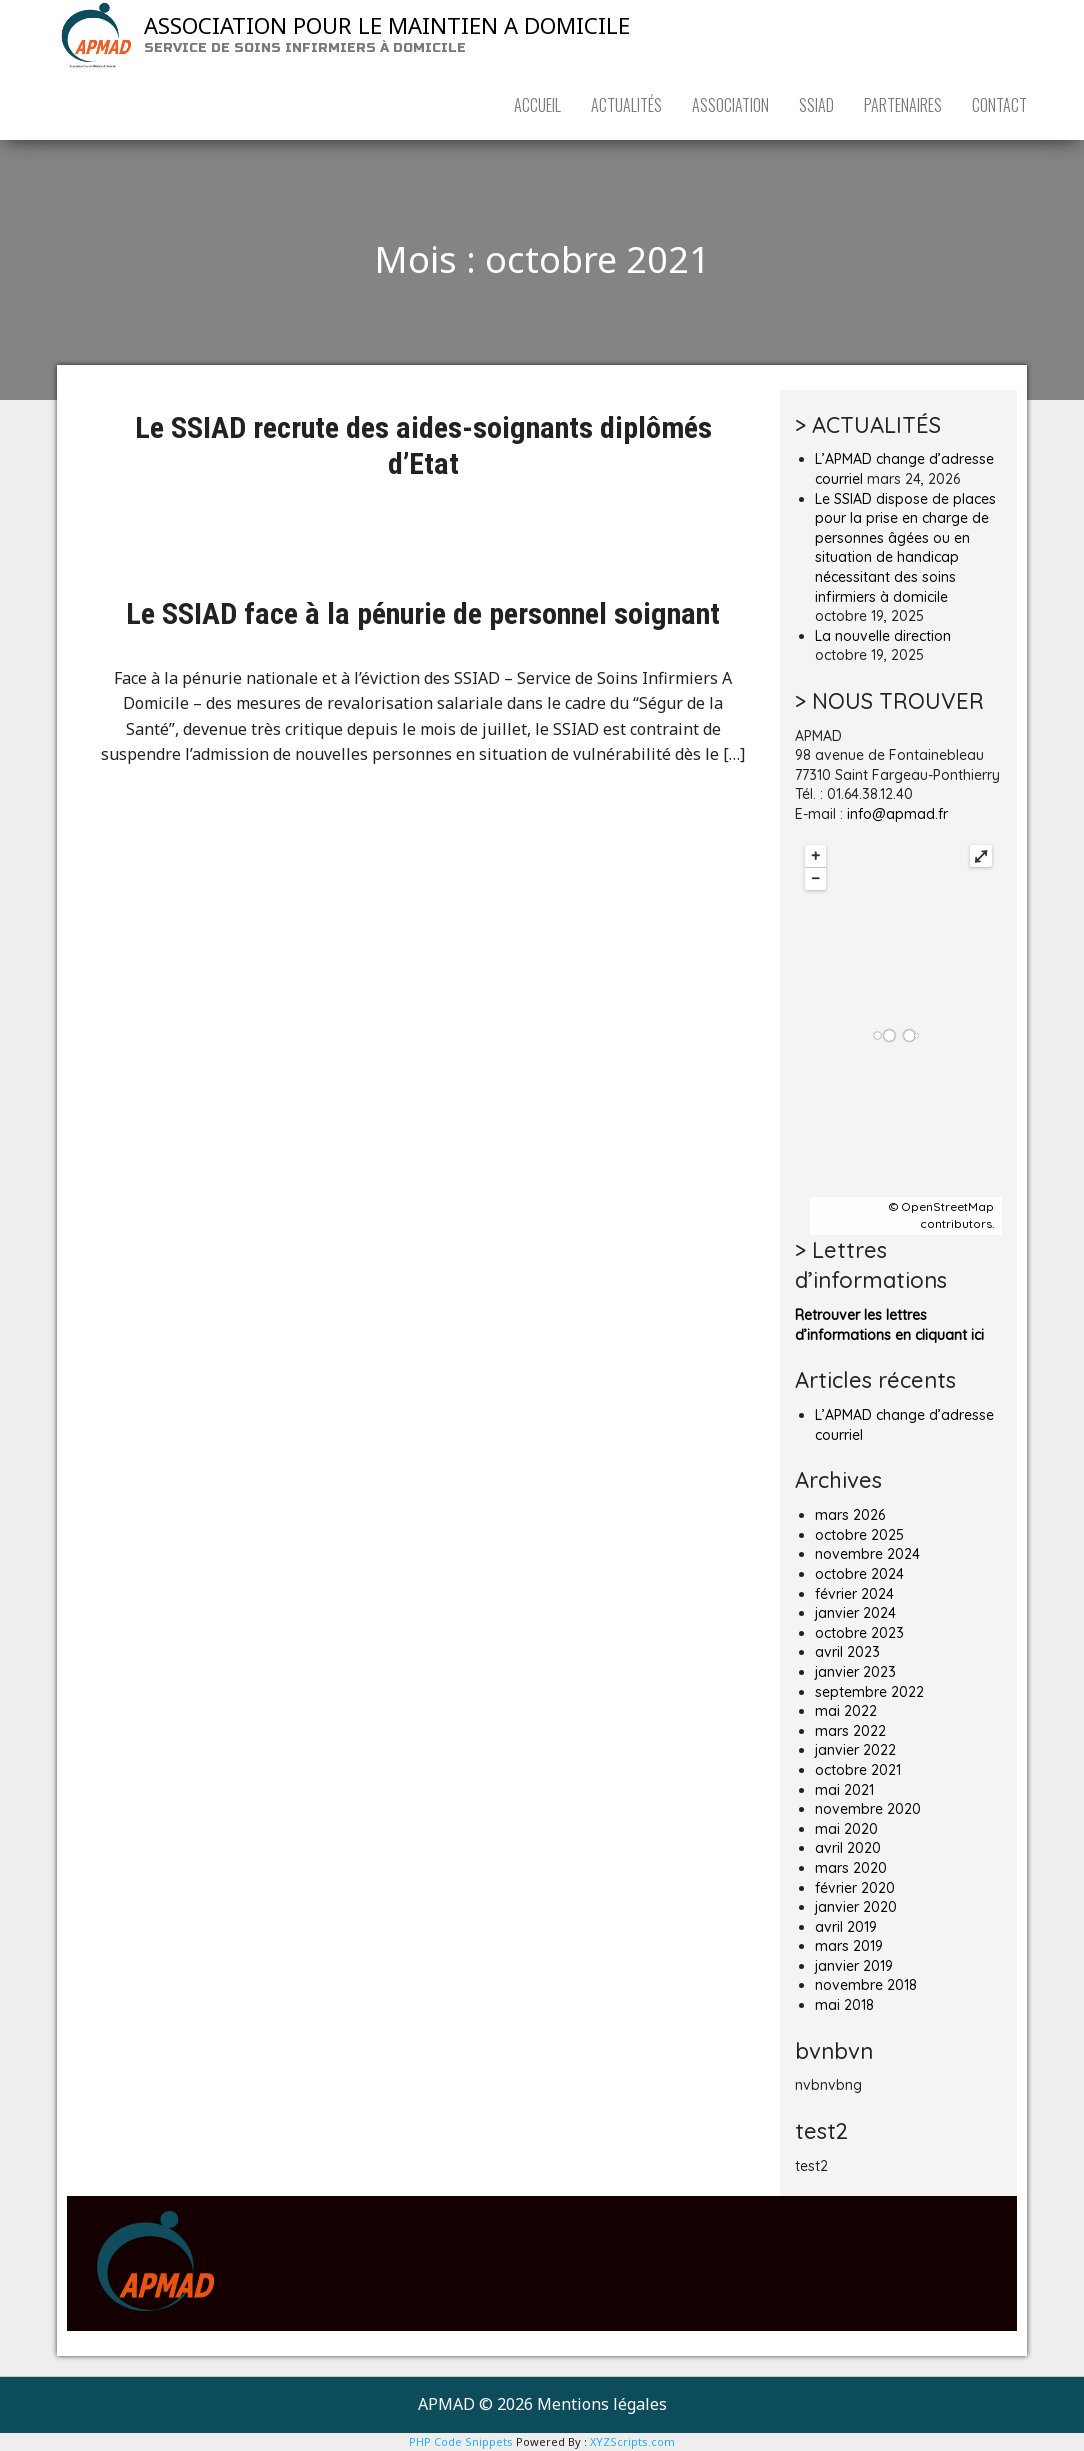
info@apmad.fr (897, 814)
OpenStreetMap (947, 1206)
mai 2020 (846, 1829)
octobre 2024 (859, 1574)
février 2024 (854, 1594)
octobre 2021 (858, 1770)
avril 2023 (847, 1652)
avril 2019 (846, 1927)
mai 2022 (846, 1711)
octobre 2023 (859, 1633)
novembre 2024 (867, 1554)
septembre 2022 (869, 1692)
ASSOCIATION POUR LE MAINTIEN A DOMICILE (387, 25)
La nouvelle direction (883, 636)
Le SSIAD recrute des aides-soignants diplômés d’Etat (423, 445)
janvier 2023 (855, 1672)
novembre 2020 (868, 1809)
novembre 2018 (866, 1985)
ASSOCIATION (730, 105)
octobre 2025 (859, 1535)
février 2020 (855, 1888)
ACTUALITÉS (626, 105)
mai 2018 (844, 2005)
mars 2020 (851, 1868)
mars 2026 (850, 1515)
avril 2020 (848, 1848)
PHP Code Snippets (461, 2441)
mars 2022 (850, 1731)
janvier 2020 (856, 1907)
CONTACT (999, 105)
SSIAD (816, 105)
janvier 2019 (854, 1966)
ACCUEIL (537, 105)
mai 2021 (844, 1790)
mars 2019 (849, 1946)
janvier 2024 (855, 1613)
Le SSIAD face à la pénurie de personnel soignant (423, 613)
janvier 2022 (855, 1750)
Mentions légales (602, 2404)
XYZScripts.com (632, 2441)
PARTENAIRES (903, 105)
